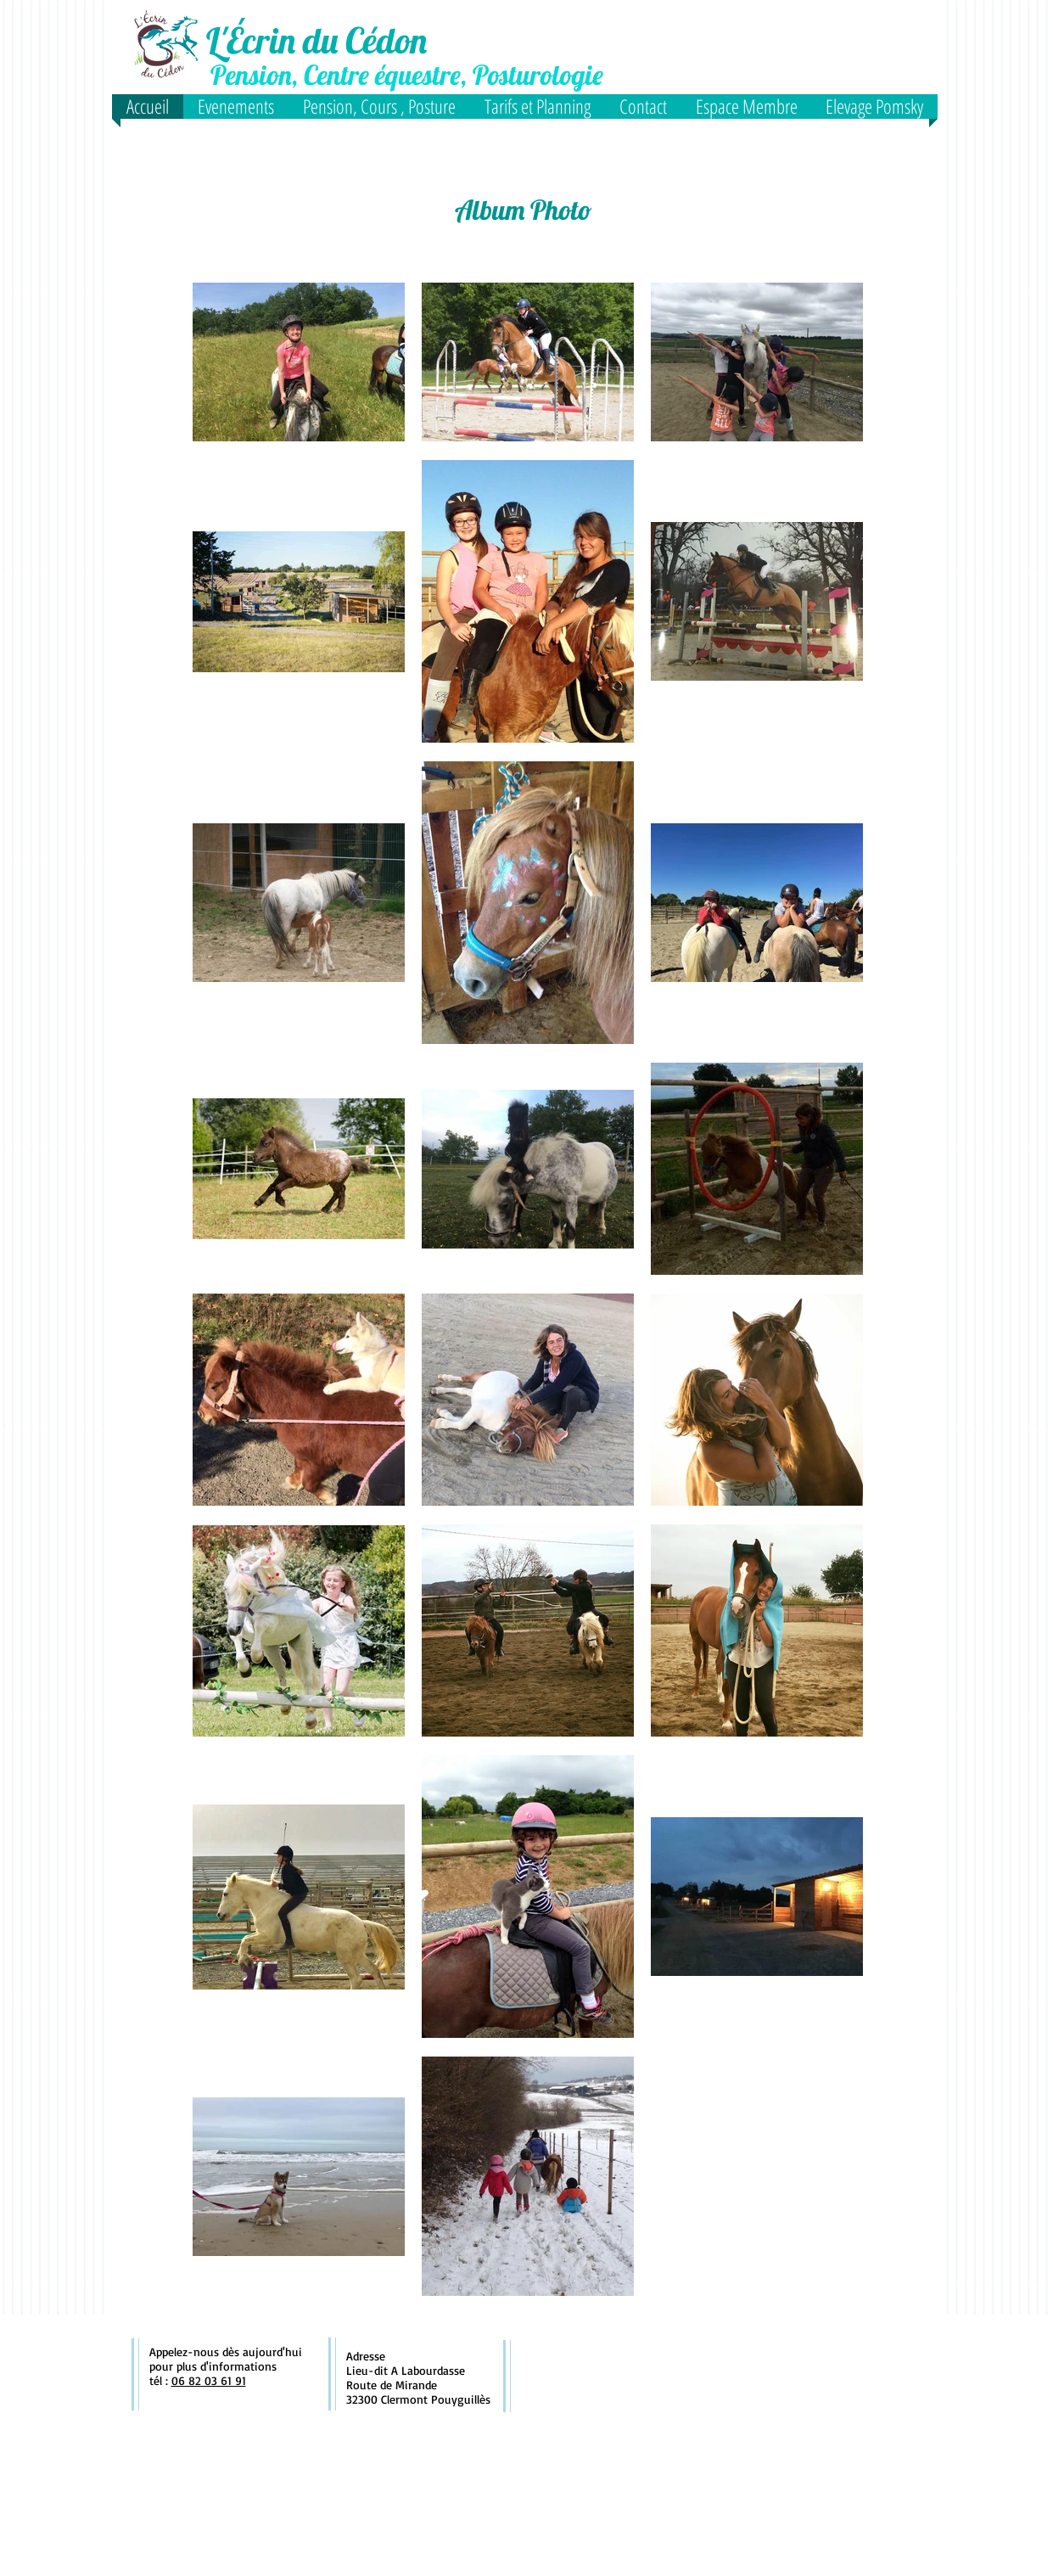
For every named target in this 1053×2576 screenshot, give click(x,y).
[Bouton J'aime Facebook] (675, 2489)
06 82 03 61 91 (208, 2380)
